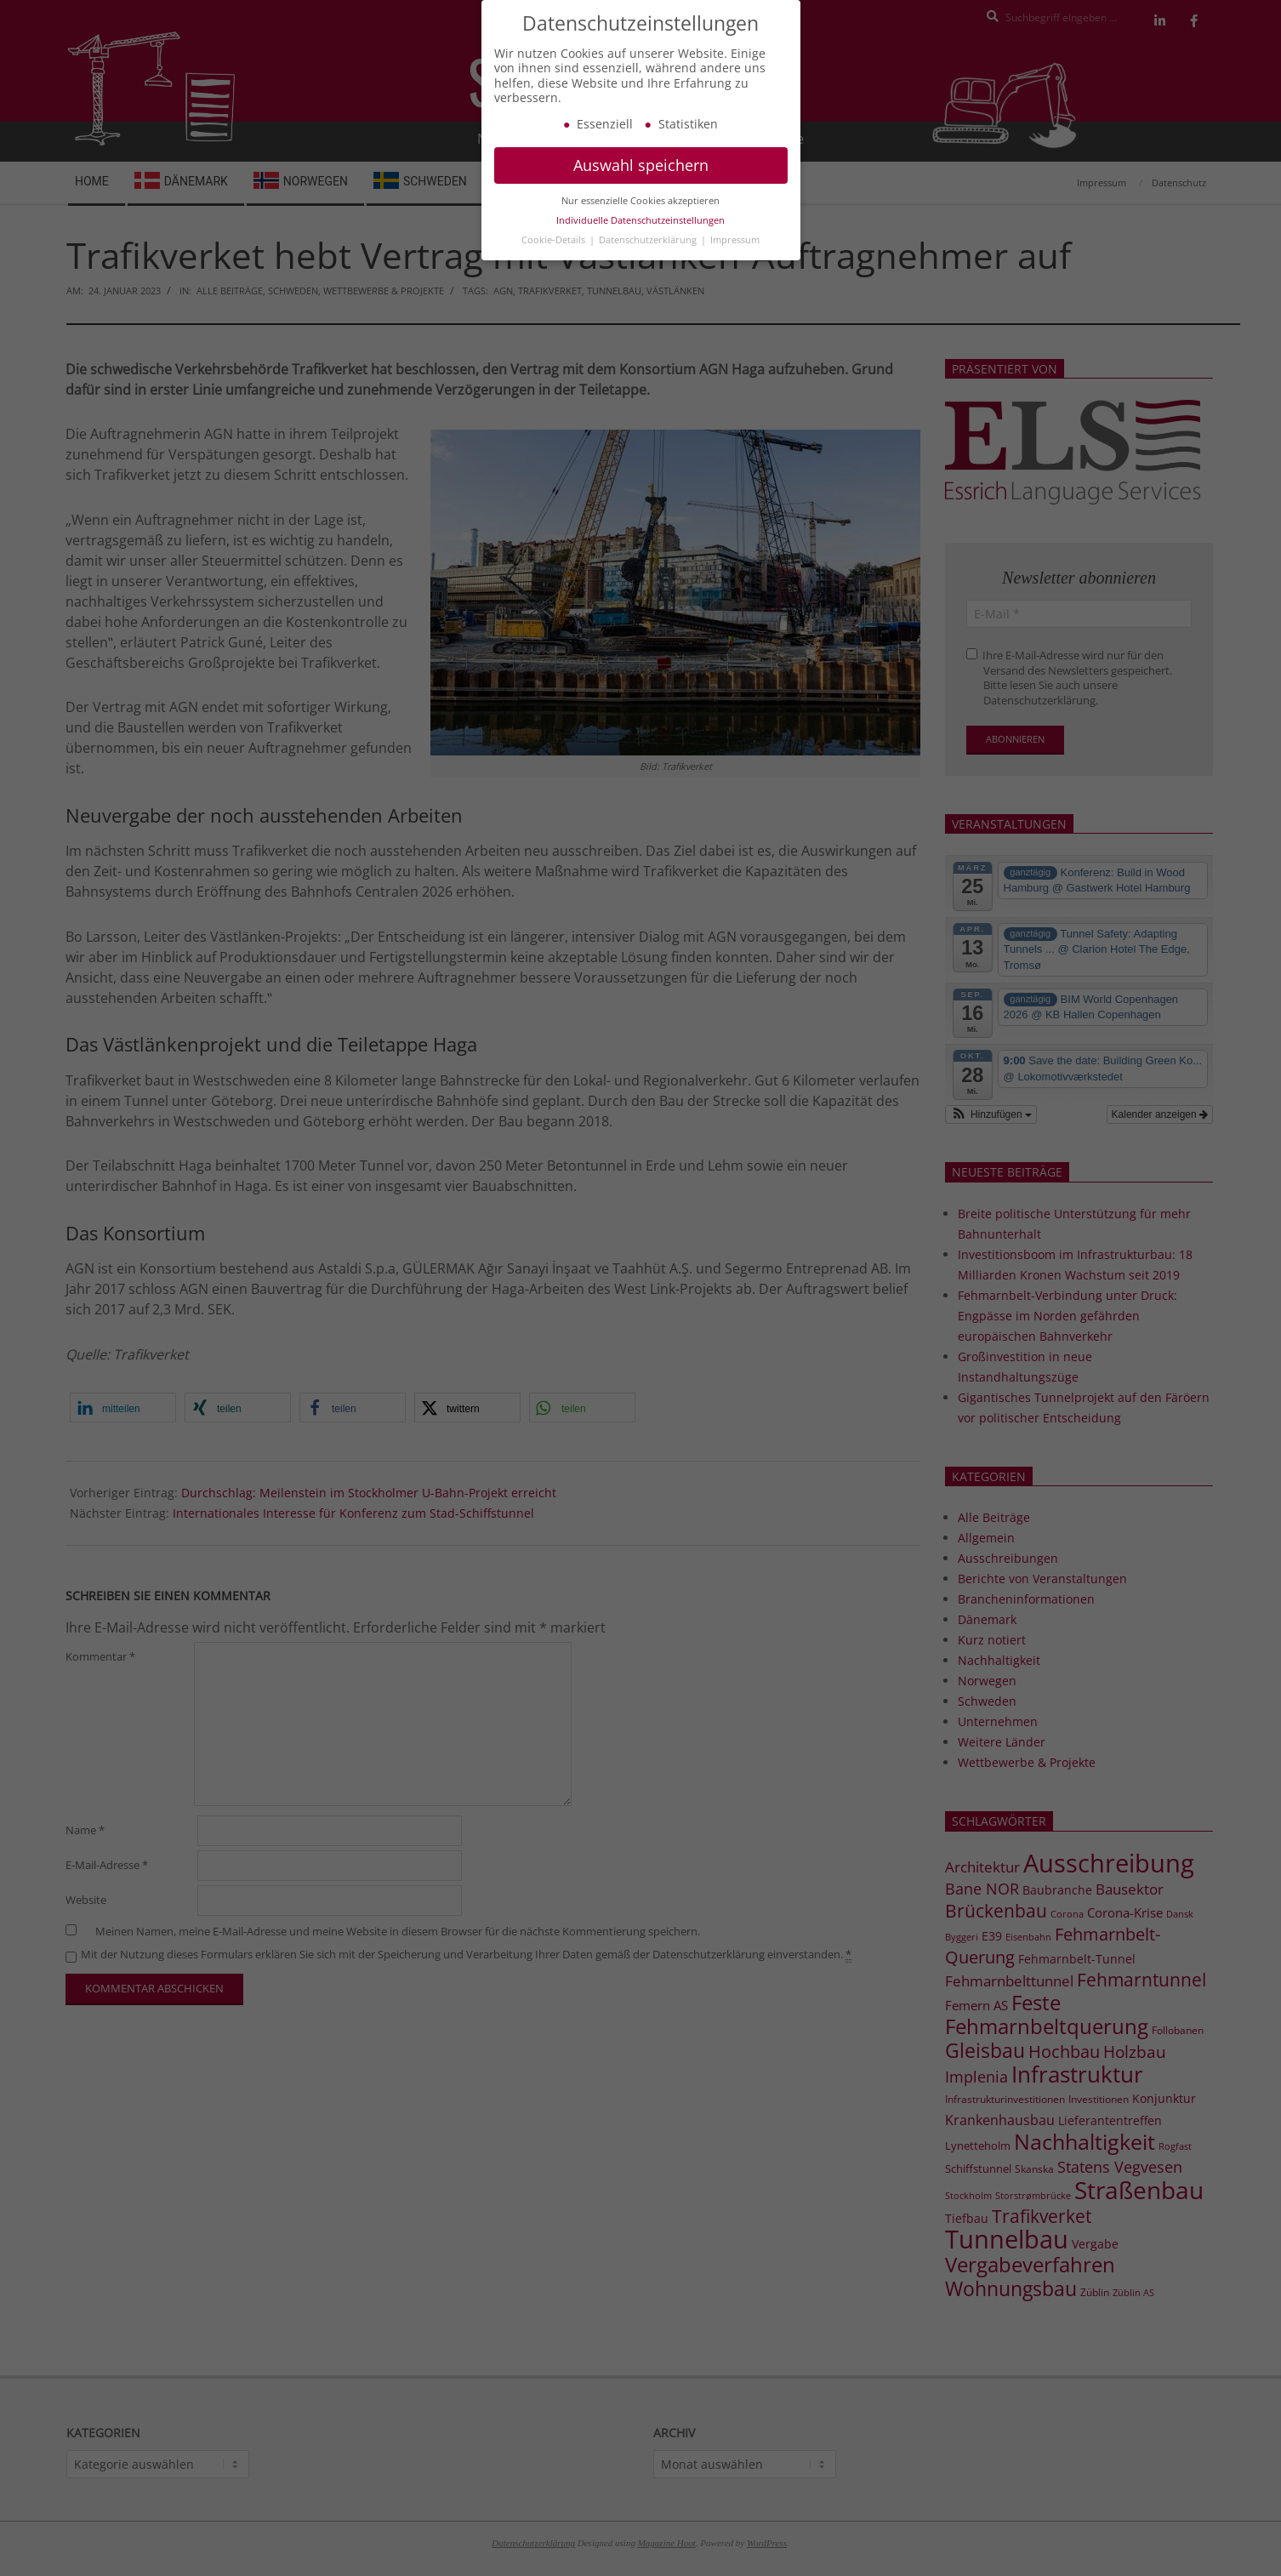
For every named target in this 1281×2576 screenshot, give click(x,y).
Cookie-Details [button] (554, 262)
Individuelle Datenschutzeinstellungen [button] (640, 242)
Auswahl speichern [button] (641, 187)
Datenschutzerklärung (649, 262)
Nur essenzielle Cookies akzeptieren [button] (640, 223)
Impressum (735, 262)
